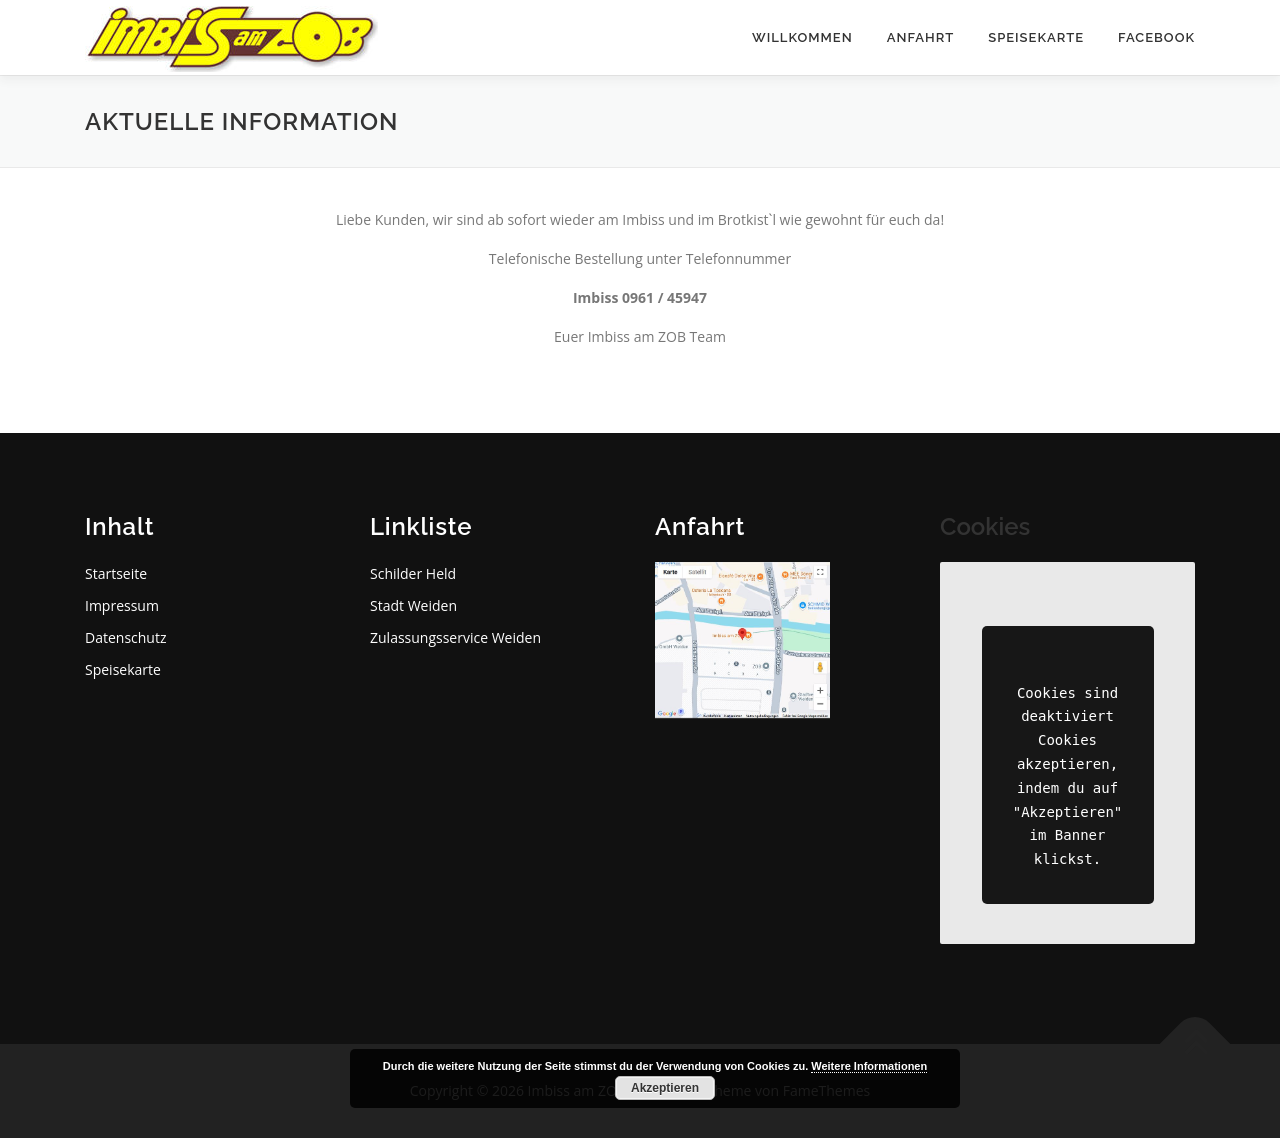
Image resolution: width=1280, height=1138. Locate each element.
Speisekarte (1036, 37)
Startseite (116, 573)
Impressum (122, 605)
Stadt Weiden (413, 605)
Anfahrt (921, 37)
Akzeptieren (665, 1088)
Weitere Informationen (869, 1066)
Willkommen (802, 37)
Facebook (1156, 37)
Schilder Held (413, 573)
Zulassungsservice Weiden (455, 637)
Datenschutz (125, 637)
